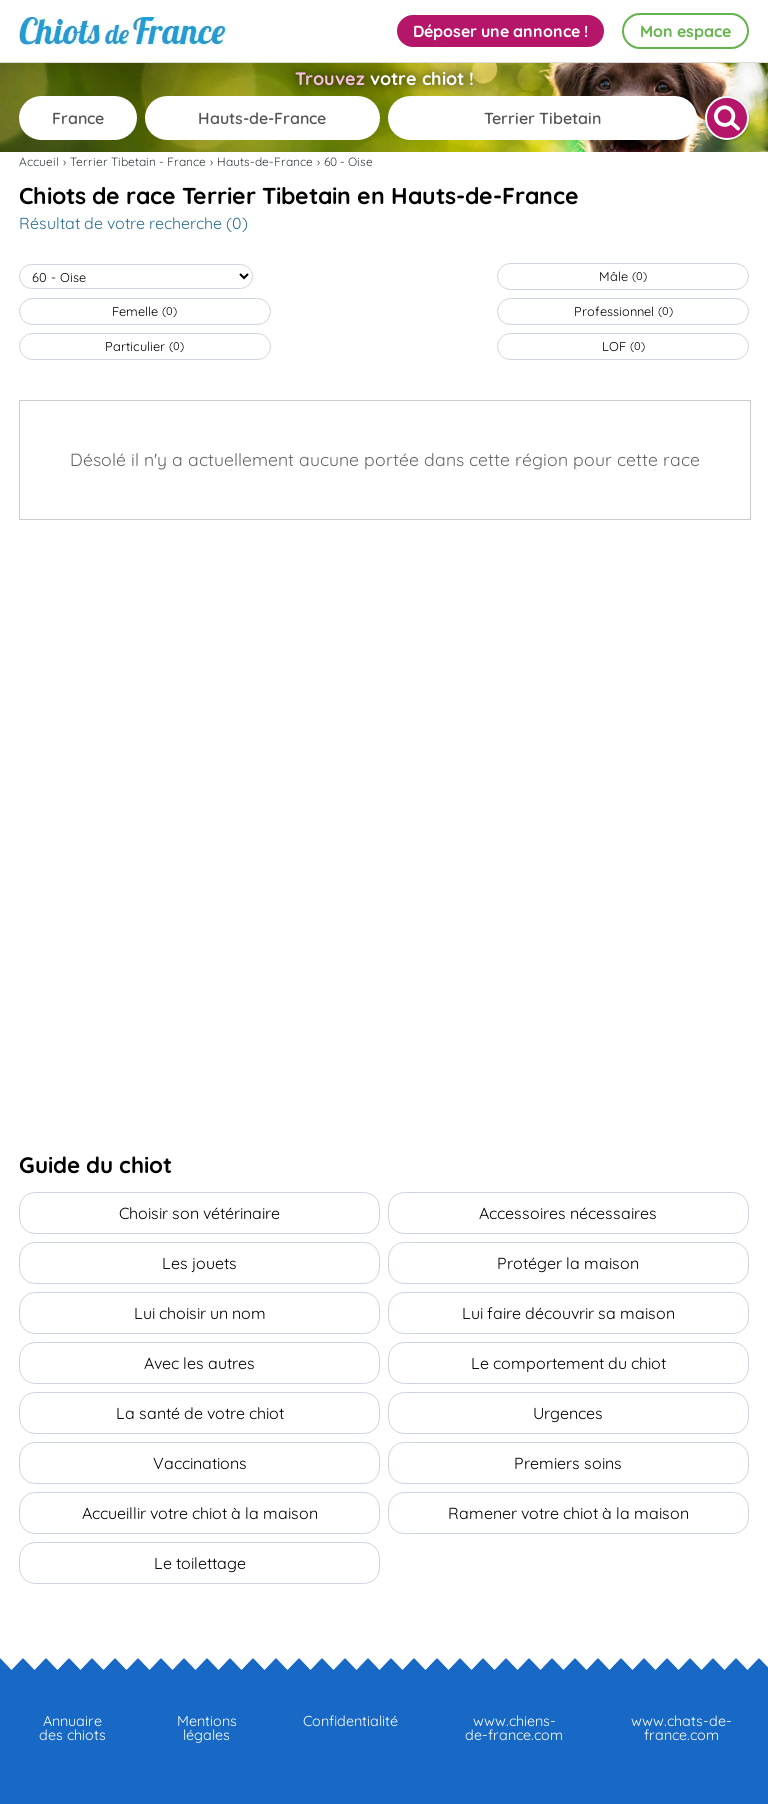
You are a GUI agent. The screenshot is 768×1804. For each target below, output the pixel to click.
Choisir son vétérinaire (199, 1213)
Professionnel (623, 311)
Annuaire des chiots (72, 1728)
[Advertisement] (384, 670)
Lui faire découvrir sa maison (568, 1313)
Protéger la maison (568, 1263)
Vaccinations (200, 1463)
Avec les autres (199, 1363)
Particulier (144, 346)
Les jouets (199, 1263)
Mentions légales (207, 1728)
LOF (623, 346)
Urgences (568, 1413)
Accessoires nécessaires (568, 1213)
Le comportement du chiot (568, 1363)
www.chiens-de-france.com (514, 1728)
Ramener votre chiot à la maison (568, 1513)
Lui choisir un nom (200, 1313)
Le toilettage (200, 1563)
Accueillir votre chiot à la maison (200, 1513)
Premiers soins (568, 1463)
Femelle (144, 311)
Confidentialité (350, 1721)
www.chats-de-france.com (681, 1728)
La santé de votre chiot (200, 1413)
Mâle (623, 276)
